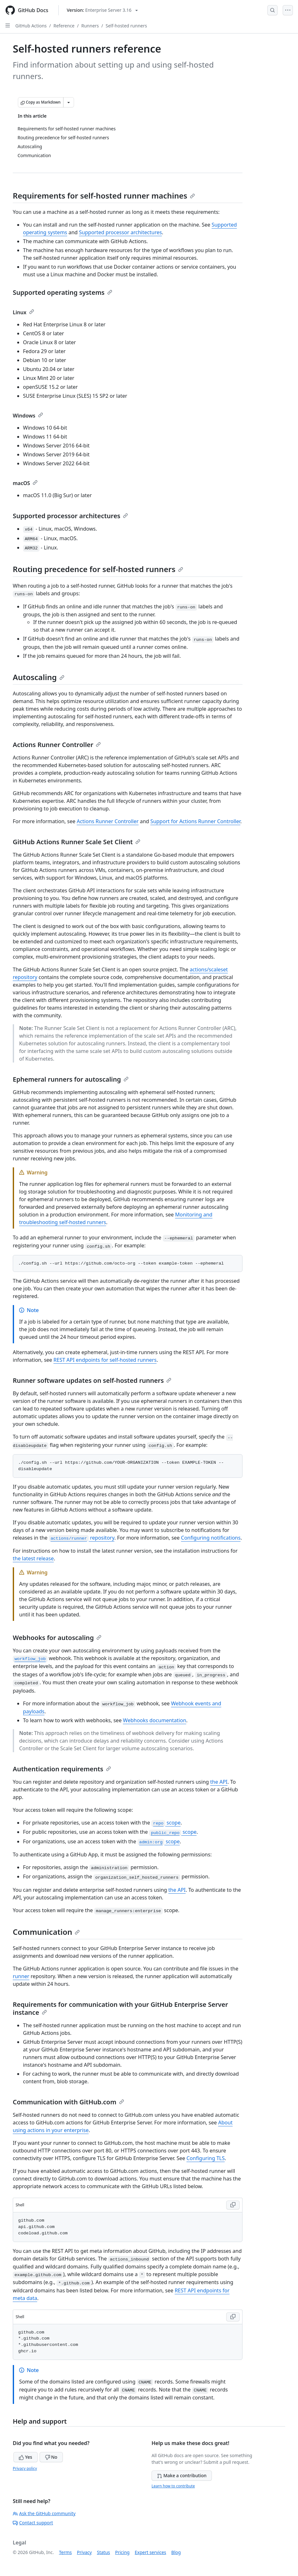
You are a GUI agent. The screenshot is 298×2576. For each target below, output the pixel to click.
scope (166, 1822)
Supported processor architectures (120, 232)
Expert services (150, 2552)
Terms (65, 2552)
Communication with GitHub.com (68, 2102)
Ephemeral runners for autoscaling (71, 1079)
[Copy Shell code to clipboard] (233, 2205)
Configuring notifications (211, 1537)
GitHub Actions (31, 26)
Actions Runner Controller (57, 744)
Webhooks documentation (154, 1720)
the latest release (33, 1558)
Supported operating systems (62, 292)
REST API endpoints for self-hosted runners (105, 1359)
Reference (64, 26)
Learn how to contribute (173, 2486)
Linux (23, 312)
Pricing (122, 2552)
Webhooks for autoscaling (57, 1637)
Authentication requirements (62, 1769)
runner (21, 1976)
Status (103, 2552)
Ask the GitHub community (44, 2513)
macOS (25, 483)
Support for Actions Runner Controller (195, 821)
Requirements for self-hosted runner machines (104, 195)
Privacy (84, 2552)
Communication (46, 1932)
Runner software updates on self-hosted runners (92, 1380)
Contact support (33, 2523)
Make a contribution (181, 2475)
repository (81, 1537)
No (51, 2457)
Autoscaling (38, 677)
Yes (25, 2457)
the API (218, 1781)
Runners (90, 26)
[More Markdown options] (68, 102)
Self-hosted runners (126, 26)
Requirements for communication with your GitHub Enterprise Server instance (120, 2008)
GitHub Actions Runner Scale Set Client (76, 842)
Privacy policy (25, 2468)
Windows (28, 415)
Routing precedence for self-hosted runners (98, 569)
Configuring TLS (205, 2158)
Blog (176, 2552)
